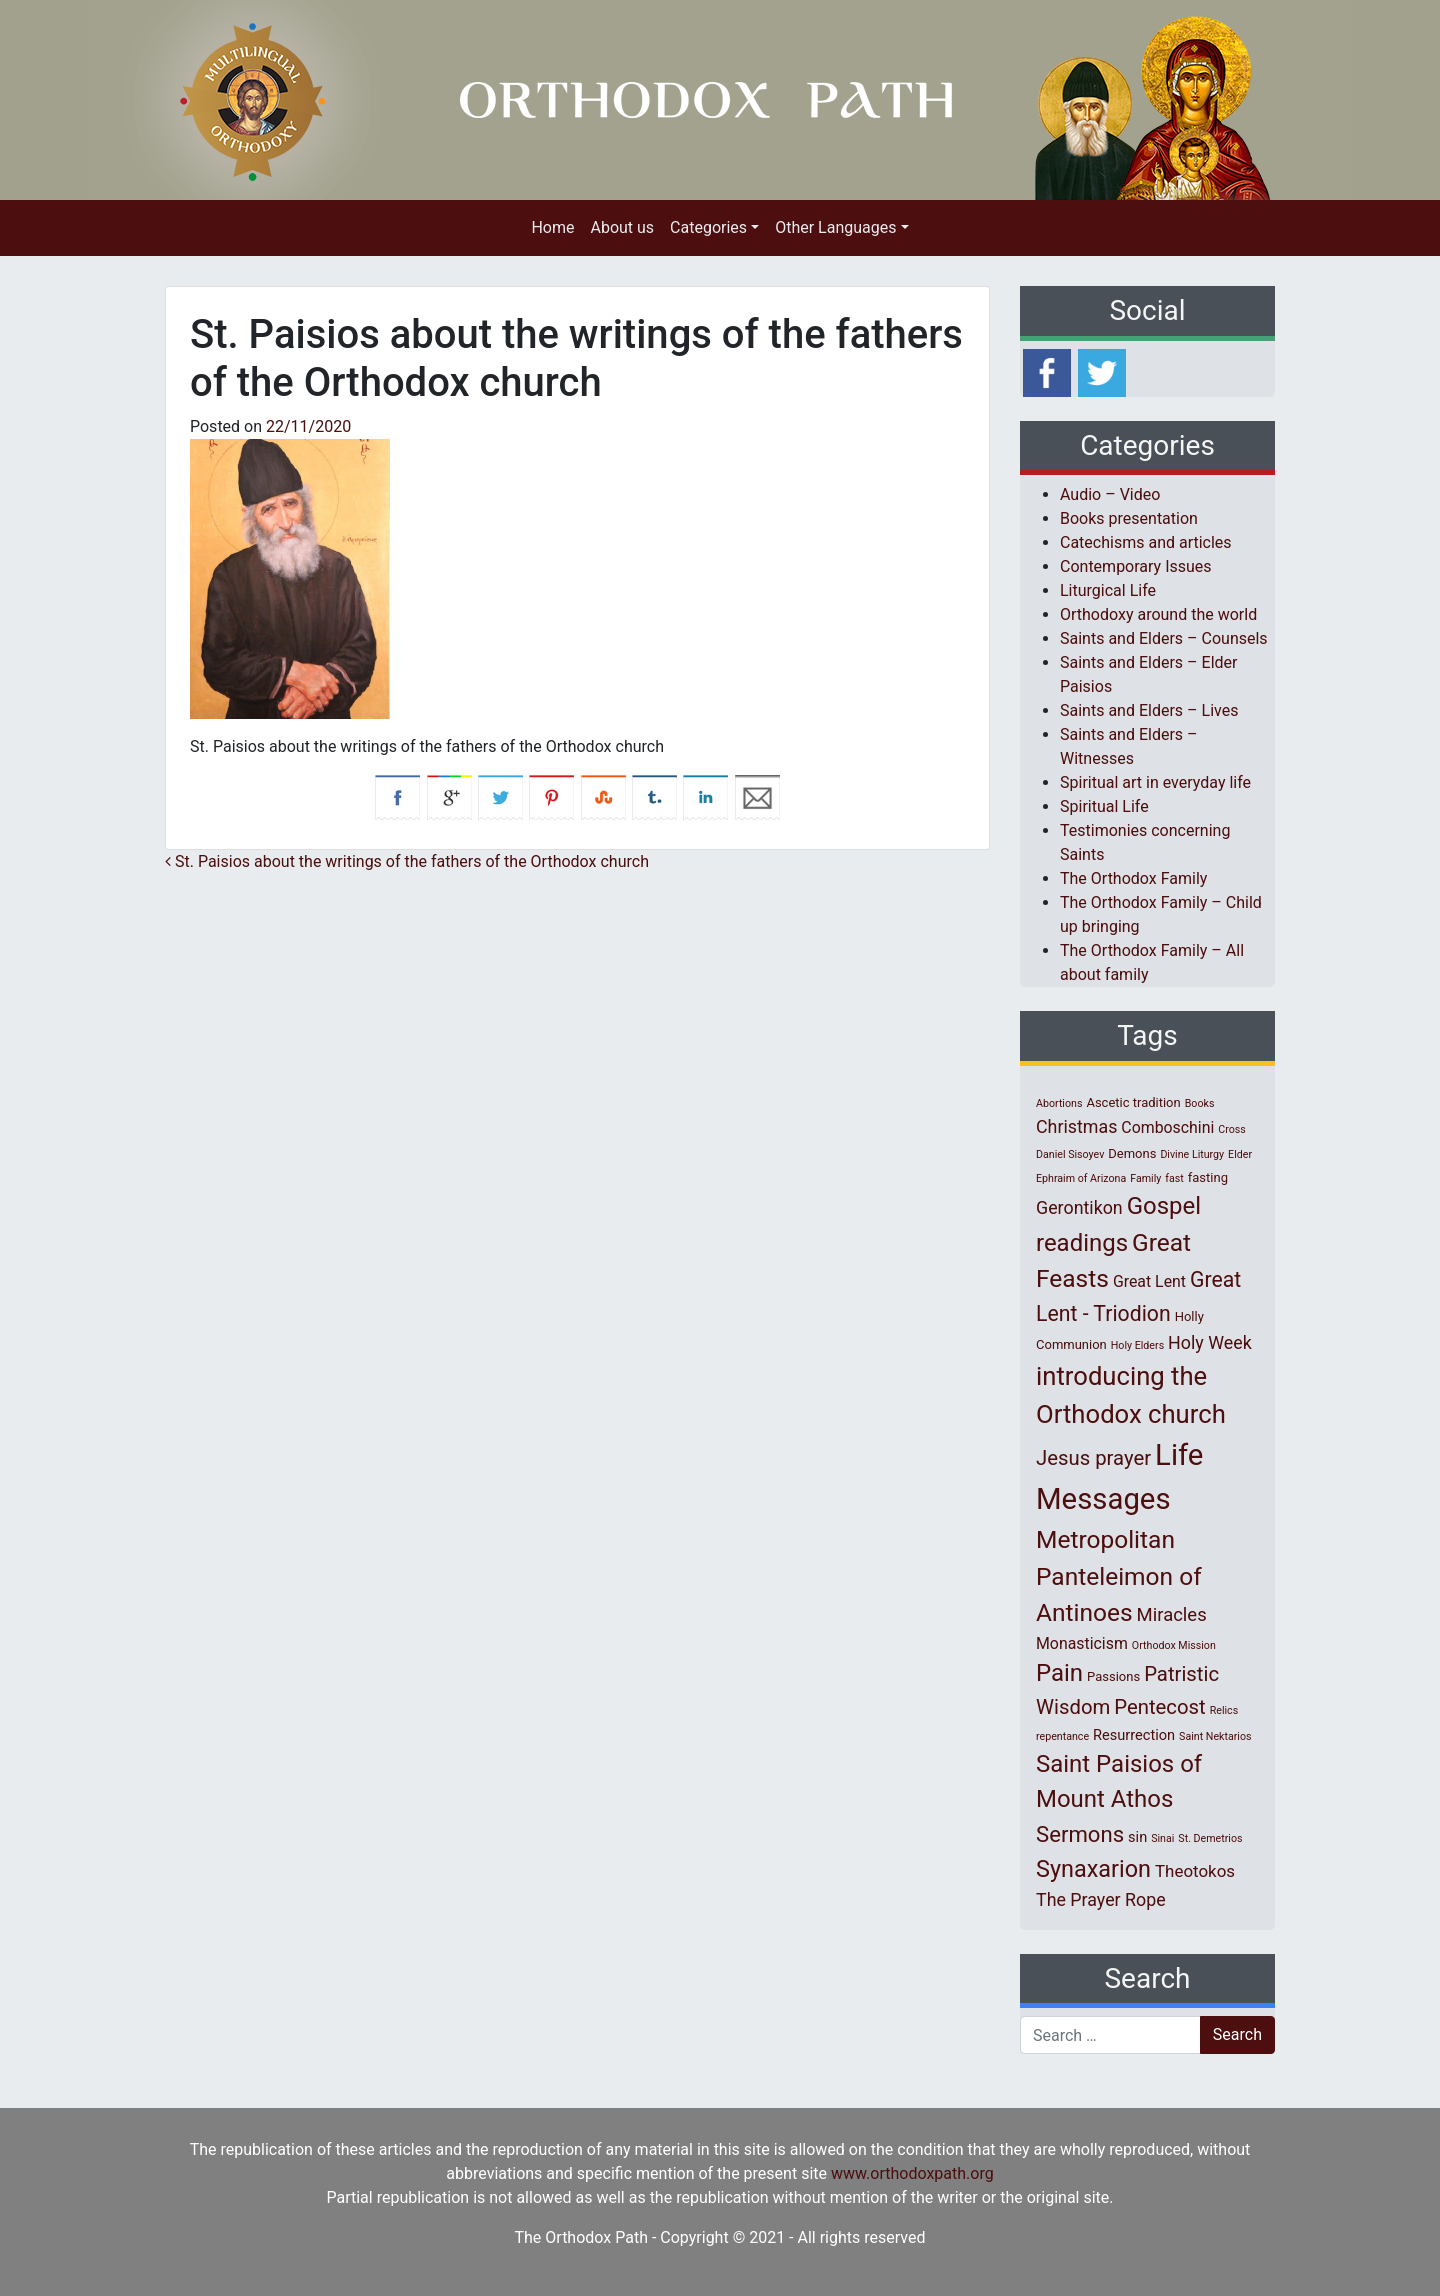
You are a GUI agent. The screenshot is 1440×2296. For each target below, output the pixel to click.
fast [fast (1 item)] (1174, 1178)
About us (622, 227)
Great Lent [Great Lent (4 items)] (1149, 1281)
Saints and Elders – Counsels (1164, 638)
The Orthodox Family (1133, 878)
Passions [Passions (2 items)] (1113, 1676)
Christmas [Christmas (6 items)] (1076, 1126)
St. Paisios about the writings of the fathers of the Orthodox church (407, 861)
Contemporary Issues (1136, 566)
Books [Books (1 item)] (1200, 1103)
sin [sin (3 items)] (1137, 1837)
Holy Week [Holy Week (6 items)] (1210, 1342)
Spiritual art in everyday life (1155, 782)
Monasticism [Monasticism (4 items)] (1082, 1643)
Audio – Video (1110, 494)
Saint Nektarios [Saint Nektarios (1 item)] (1215, 1736)
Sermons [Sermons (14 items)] (1080, 1834)
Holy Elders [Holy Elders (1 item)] (1137, 1345)
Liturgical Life (1108, 590)
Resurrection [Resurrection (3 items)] (1134, 1735)
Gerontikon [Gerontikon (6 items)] (1079, 1207)
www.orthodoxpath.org (912, 2173)
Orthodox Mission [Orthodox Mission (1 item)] (1174, 1645)
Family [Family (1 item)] (1145, 1178)
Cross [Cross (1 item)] (1232, 1129)
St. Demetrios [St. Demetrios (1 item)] (1210, 1838)
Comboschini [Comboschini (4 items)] (1167, 1127)
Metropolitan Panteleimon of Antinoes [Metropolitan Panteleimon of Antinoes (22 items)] (1119, 1576)
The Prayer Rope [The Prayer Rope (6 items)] (1101, 1899)
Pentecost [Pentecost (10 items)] (1159, 1707)
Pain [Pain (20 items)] (1059, 1673)
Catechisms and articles (1146, 542)
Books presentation (1129, 518)
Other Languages (835, 227)
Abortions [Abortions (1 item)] (1059, 1103)
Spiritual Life (1104, 806)
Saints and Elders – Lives (1149, 710)
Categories (708, 227)
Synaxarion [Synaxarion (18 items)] (1093, 1869)
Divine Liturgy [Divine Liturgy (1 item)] (1192, 1154)
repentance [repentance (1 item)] (1062, 1736)
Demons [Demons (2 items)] (1132, 1153)
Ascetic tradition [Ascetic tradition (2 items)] (1133, 1102)
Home (552, 227)
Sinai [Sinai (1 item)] (1162, 1838)
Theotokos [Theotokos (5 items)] (1195, 1871)
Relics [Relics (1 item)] (1224, 1710)
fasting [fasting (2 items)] (1208, 1177)
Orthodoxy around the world (1158, 614)
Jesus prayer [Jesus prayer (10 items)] (1093, 1458)
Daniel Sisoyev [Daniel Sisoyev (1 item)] (1070, 1154)
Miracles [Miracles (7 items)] (1172, 1615)
